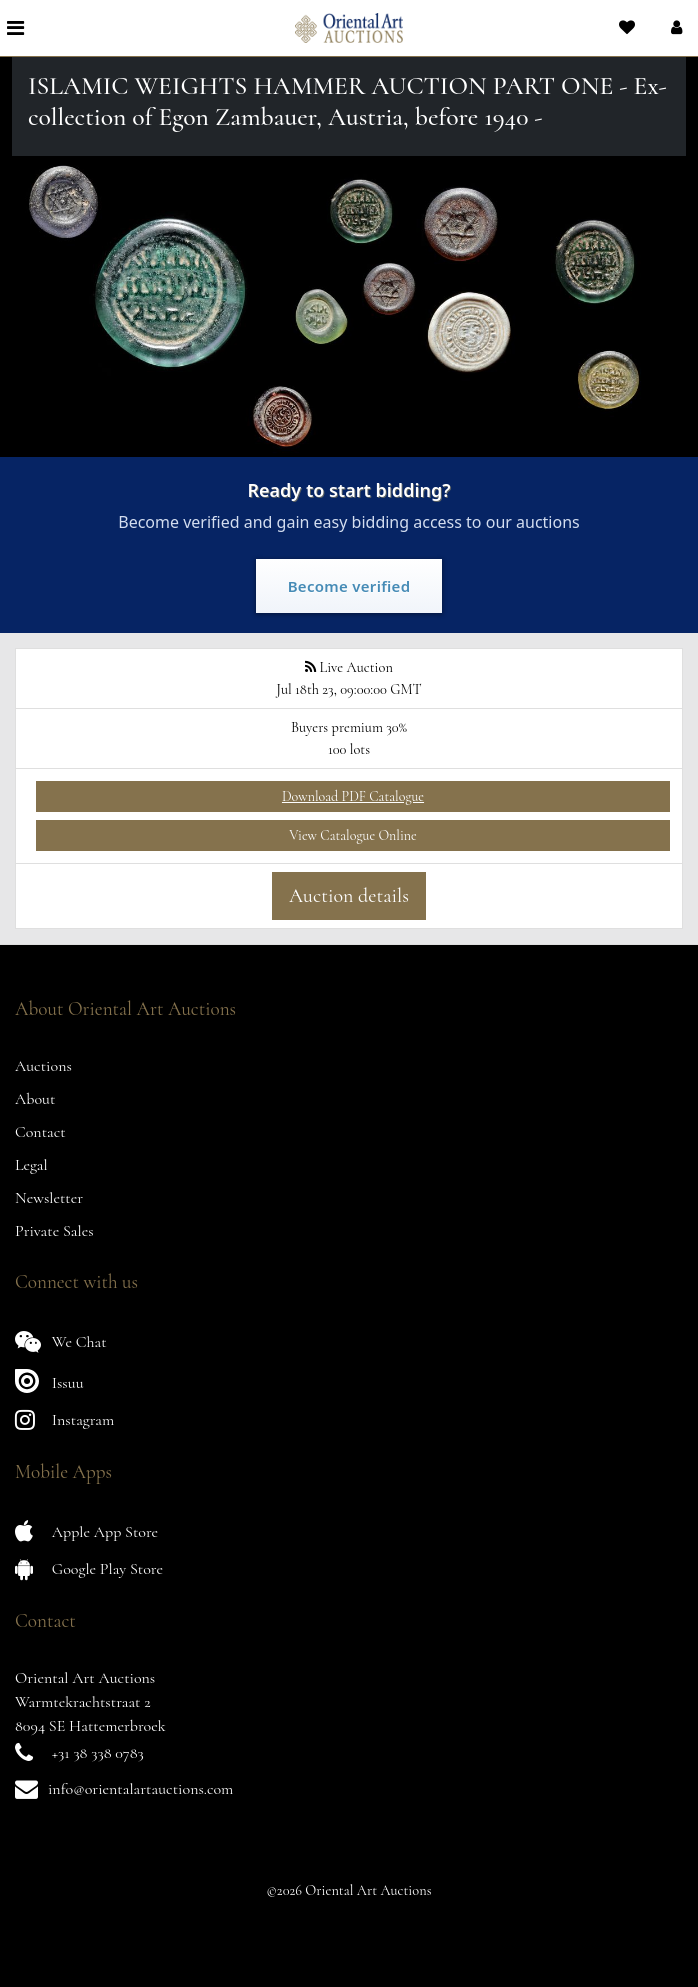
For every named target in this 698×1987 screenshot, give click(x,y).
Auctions (43, 1066)
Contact (40, 1132)
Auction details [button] (349, 896)
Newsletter (49, 1198)
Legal (31, 1165)
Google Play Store (89, 1568)
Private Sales (54, 1231)
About (35, 1099)
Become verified (349, 586)
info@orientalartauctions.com (140, 1789)
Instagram (64, 1419)
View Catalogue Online (353, 835)
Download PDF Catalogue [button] (353, 796)
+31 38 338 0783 (98, 1753)
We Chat (61, 1341)
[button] (674, 28)
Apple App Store (86, 1531)
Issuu (49, 1380)
